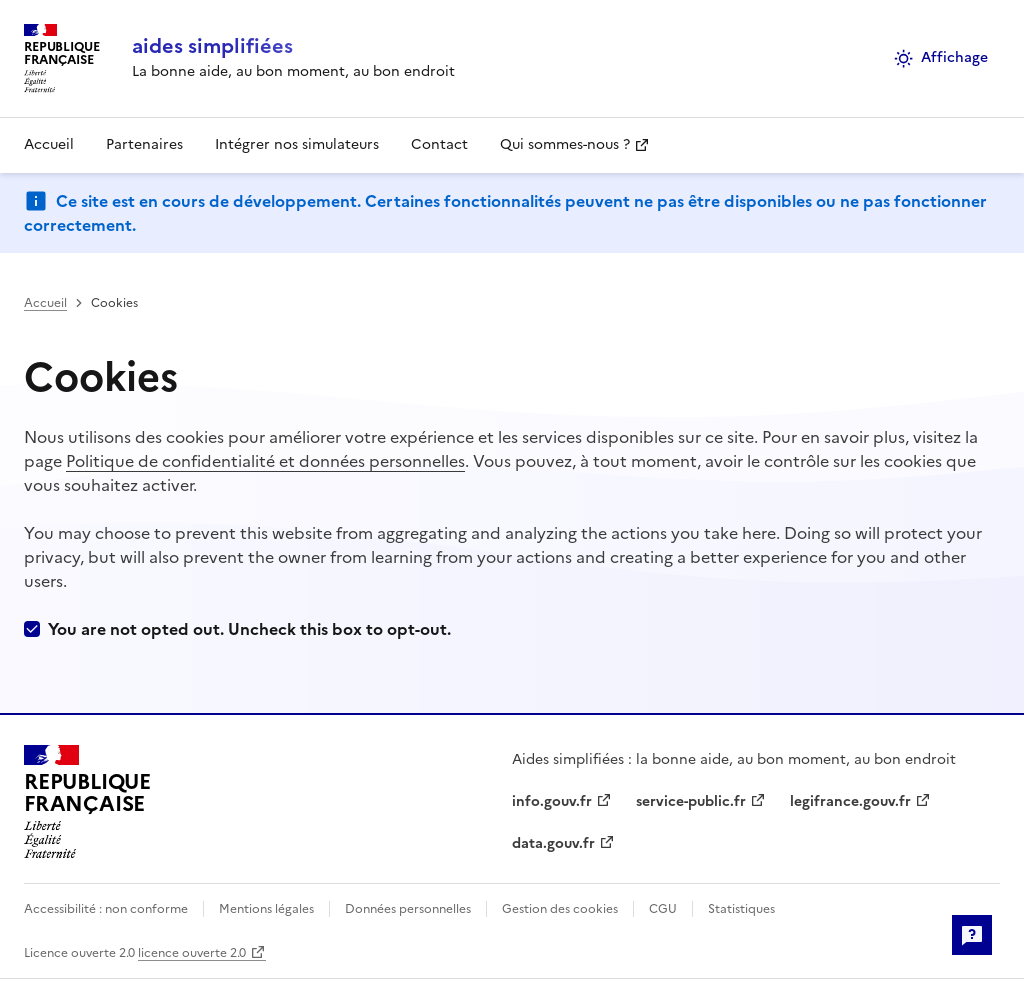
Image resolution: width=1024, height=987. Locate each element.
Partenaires (144, 144)
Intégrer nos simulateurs (297, 144)
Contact (439, 144)
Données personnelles (408, 909)
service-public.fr (691, 801)
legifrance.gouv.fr (850, 801)
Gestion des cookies (560, 909)
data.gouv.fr (553, 843)
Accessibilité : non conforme (107, 909)
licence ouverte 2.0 (192, 953)
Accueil (49, 144)
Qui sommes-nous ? (565, 144)
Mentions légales (266, 909)
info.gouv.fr (552, 801)
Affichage (941, 57)
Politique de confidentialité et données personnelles (265, 461)
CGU (663, 909)
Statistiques (740, 909)
